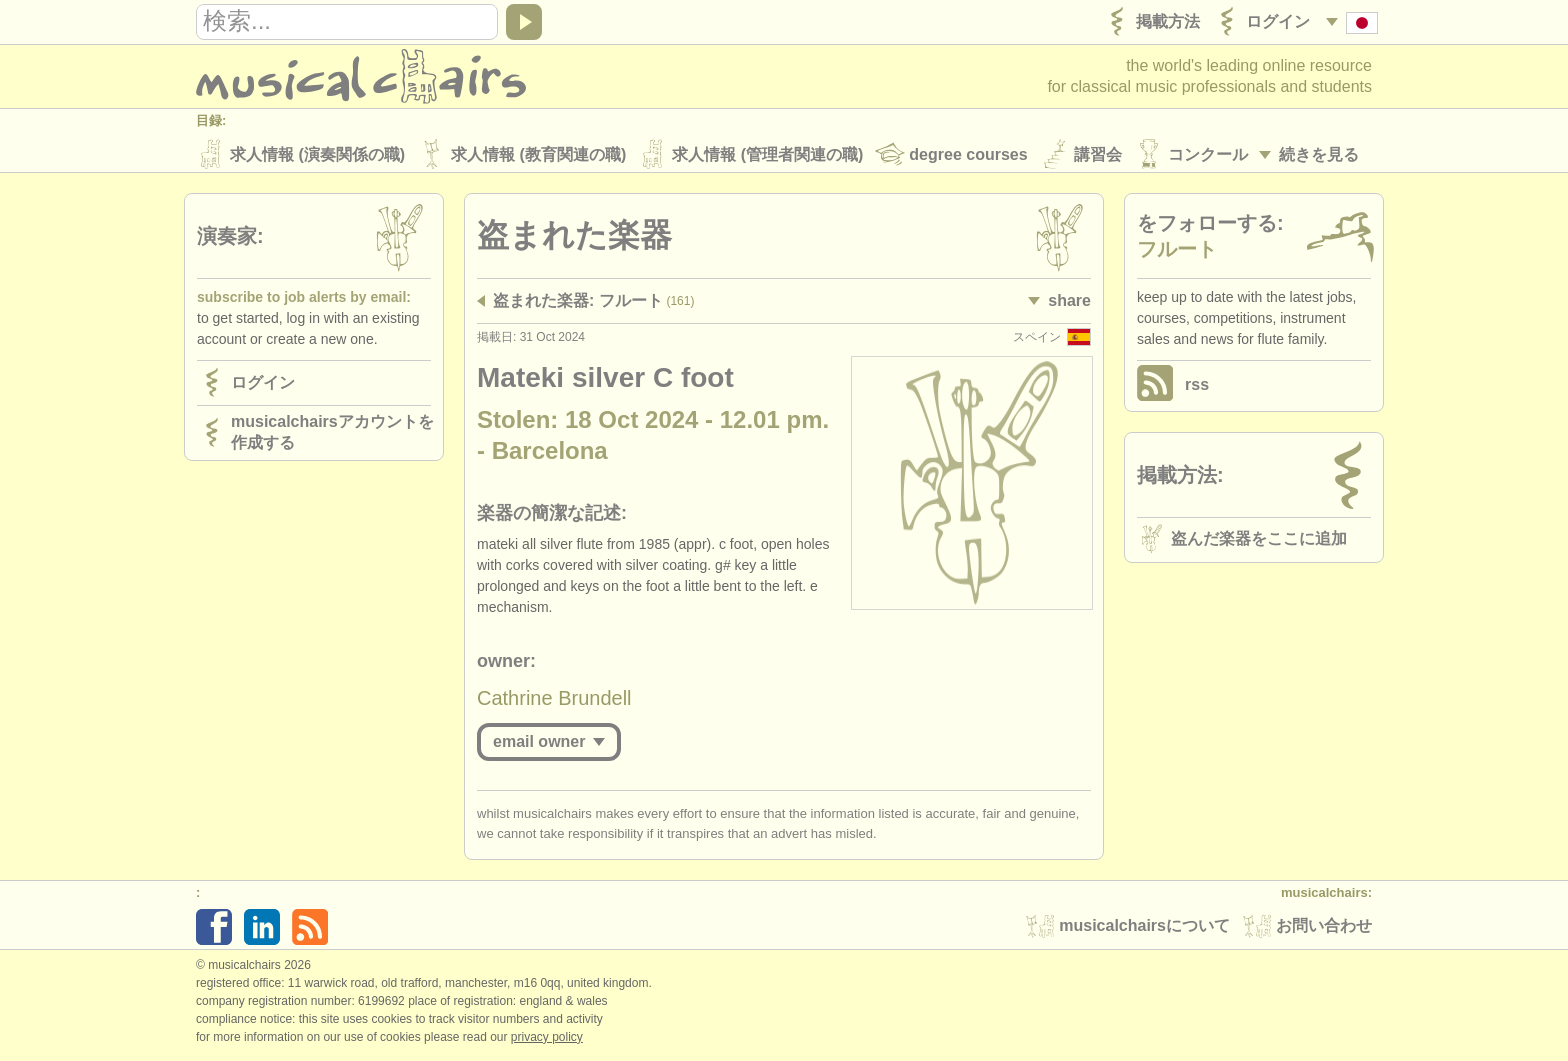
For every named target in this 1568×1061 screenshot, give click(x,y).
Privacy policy (547, 1040)
